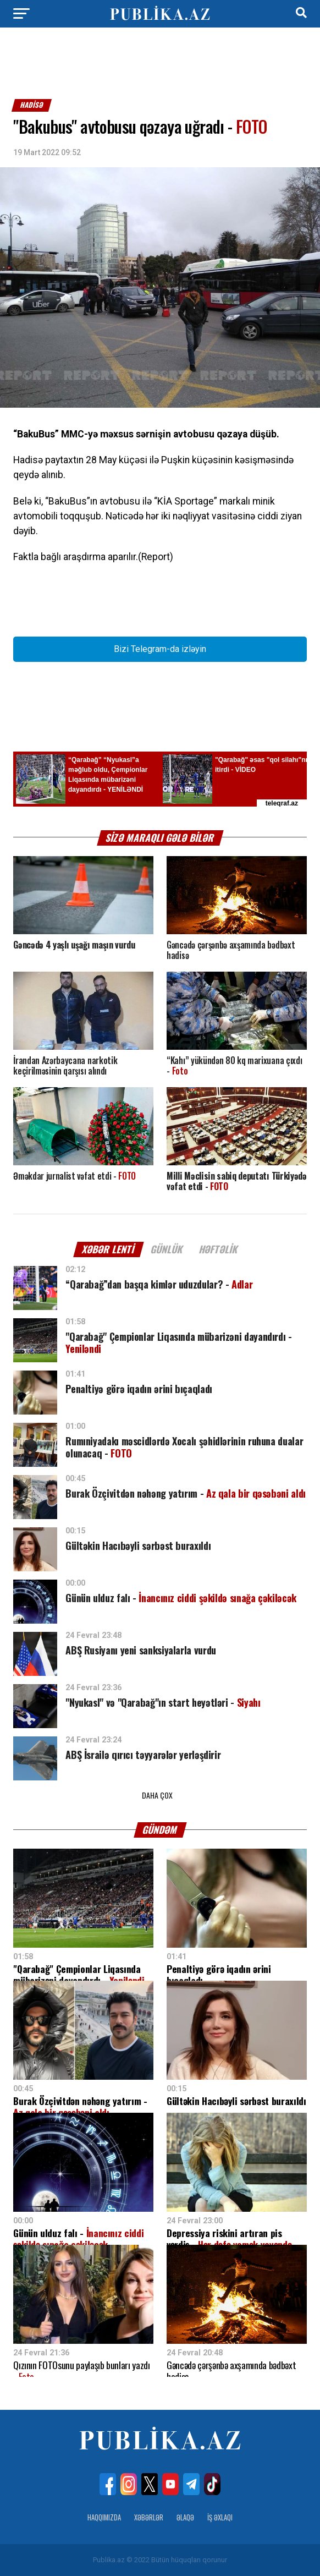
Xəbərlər (148, 2517)
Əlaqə (185, 2517)
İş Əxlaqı (220, 2517)
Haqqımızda (104, 2517)
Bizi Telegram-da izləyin (160, 649)
